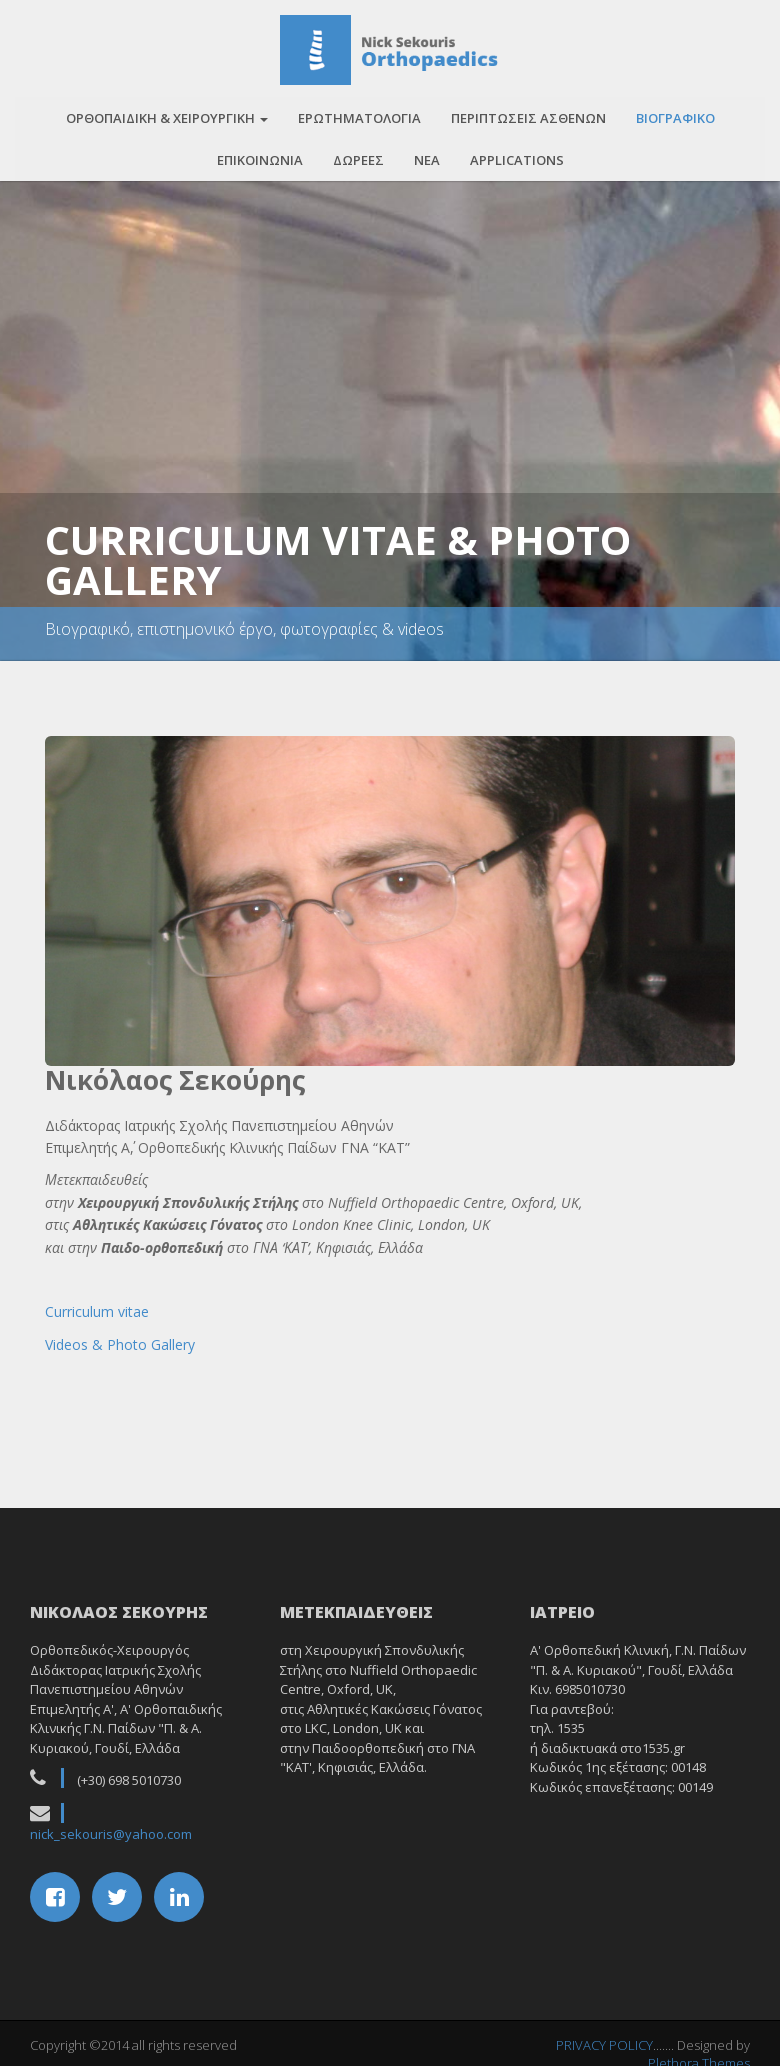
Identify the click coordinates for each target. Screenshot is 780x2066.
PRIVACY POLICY (604, 2038)
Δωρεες (358, 153)
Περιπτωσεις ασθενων (528, 111)
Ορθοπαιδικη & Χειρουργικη (167, 111)
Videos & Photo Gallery (120, 1337)
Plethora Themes (699, 2056)
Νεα (427, 153)
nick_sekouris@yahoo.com (111, 1827)
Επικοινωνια (260, 153)
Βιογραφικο (675, 111)
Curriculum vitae (97, 1304)
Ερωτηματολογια (359, 111)
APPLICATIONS (517, 153)
